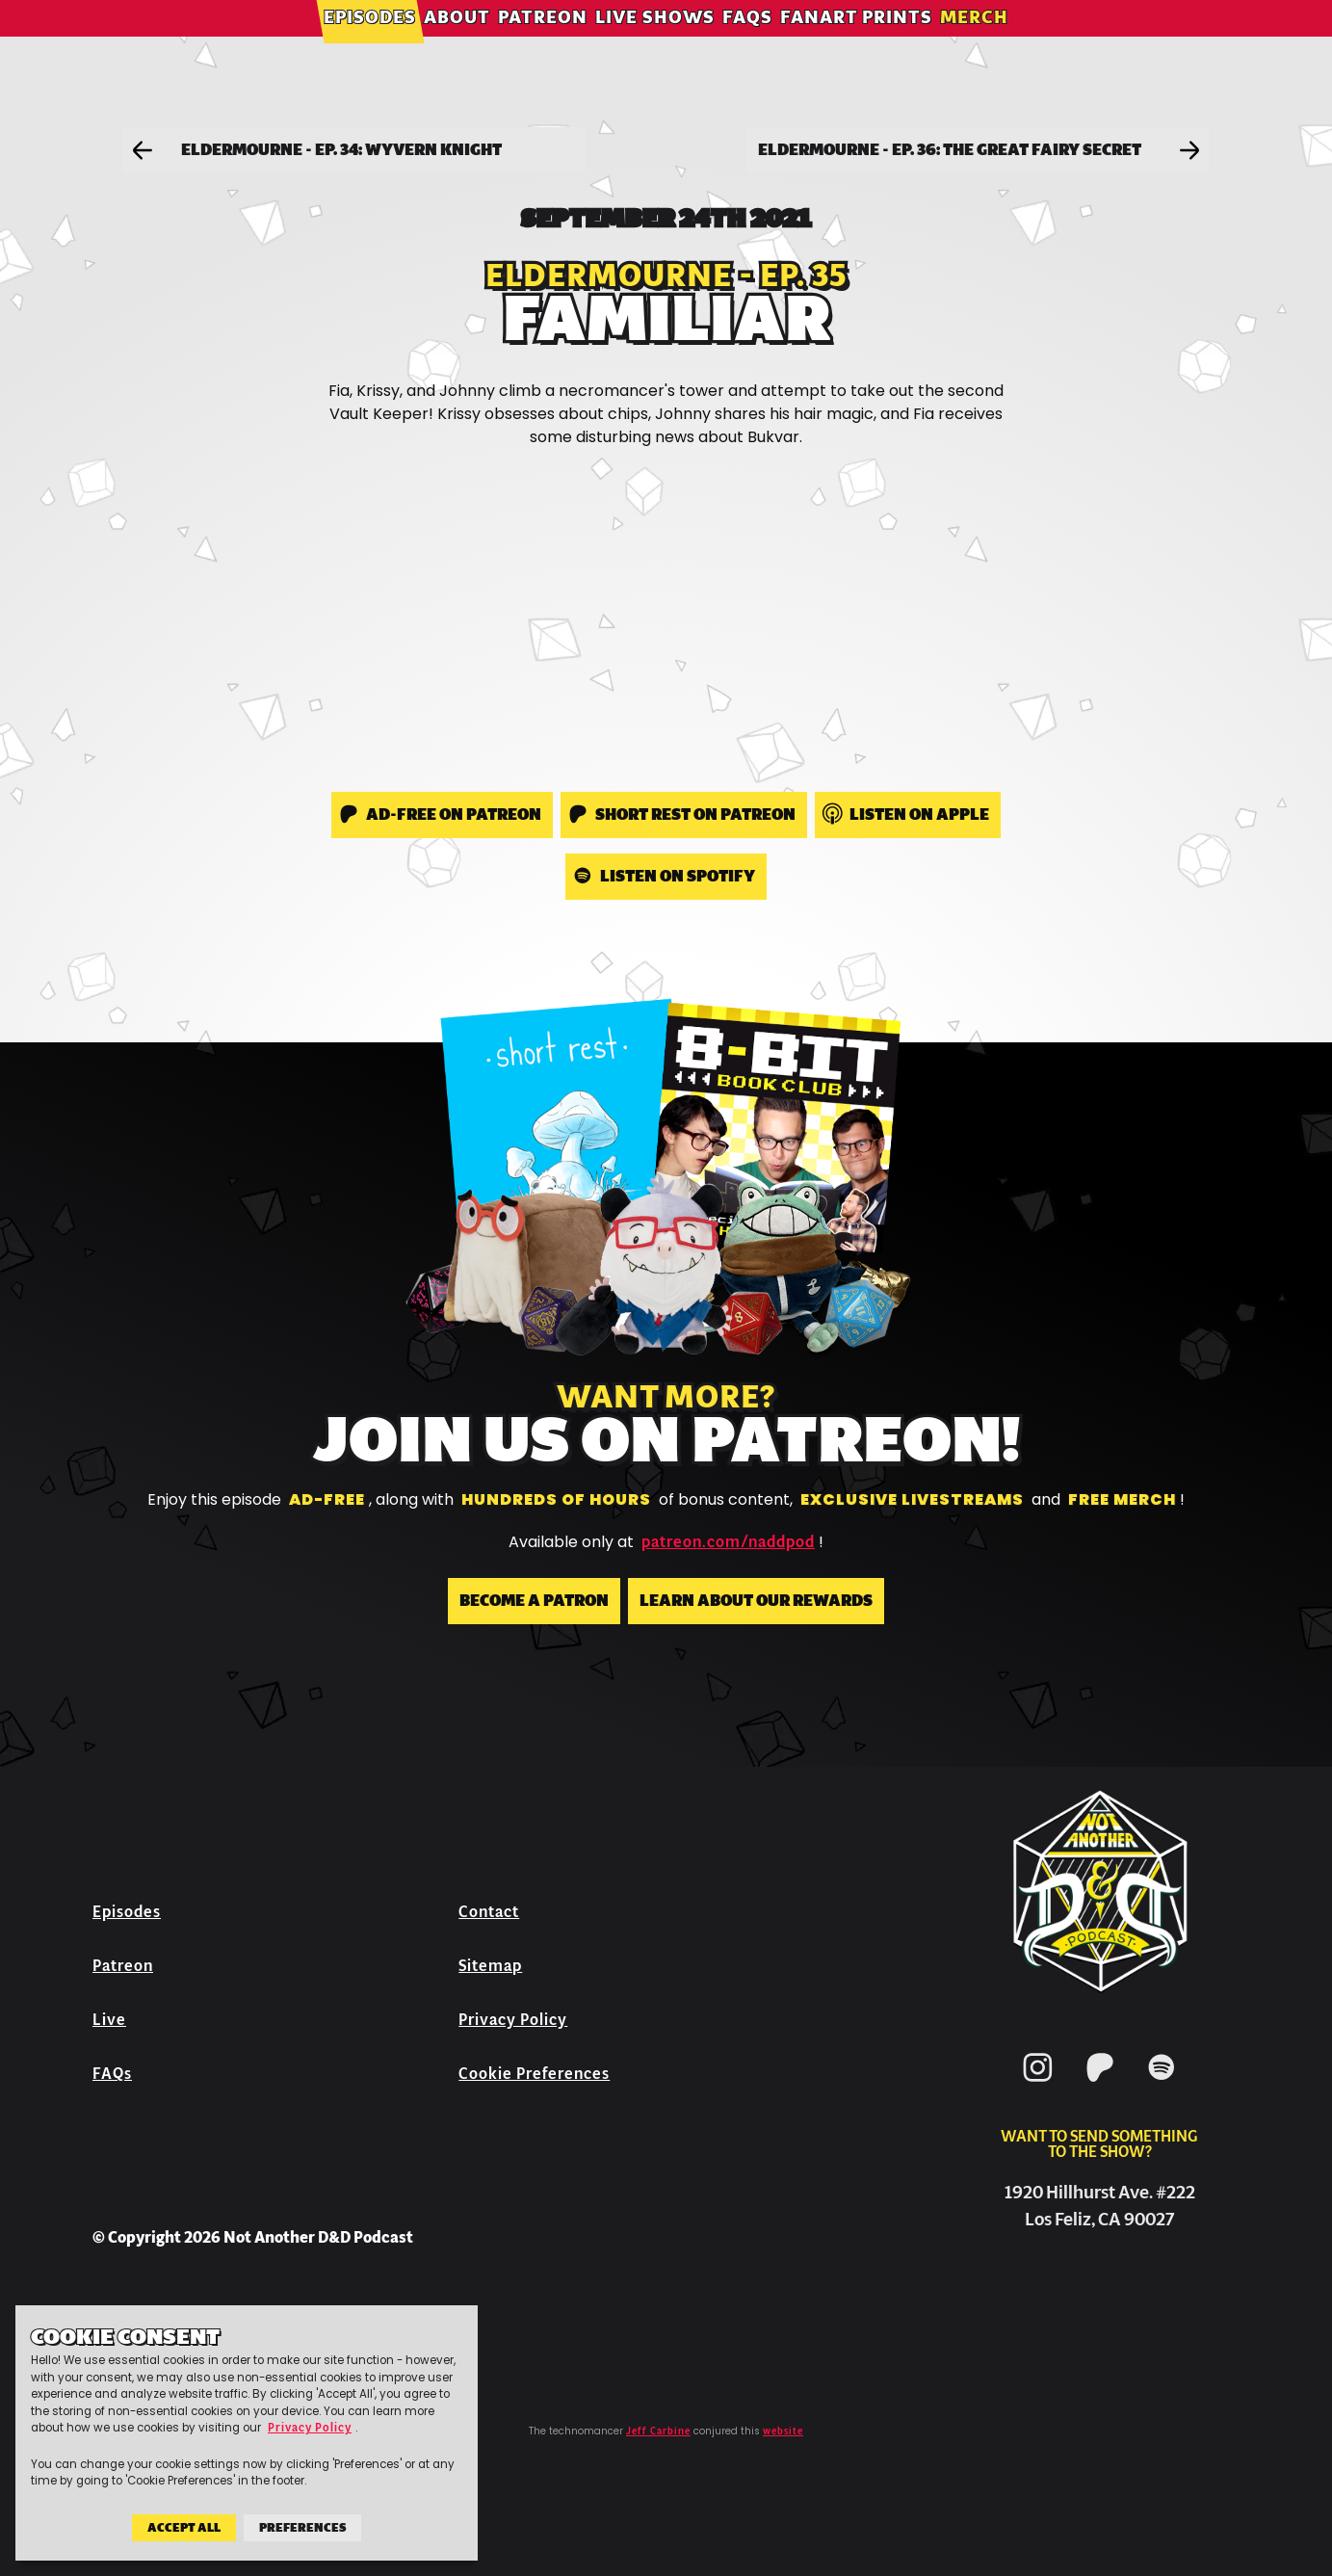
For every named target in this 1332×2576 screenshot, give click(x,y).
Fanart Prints (856, 43)
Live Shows (655, 43)
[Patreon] (1100, 2085)
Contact (488, 1912)
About (457, 43)
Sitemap (490, 1966)
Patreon (543, 43)
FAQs (747, 43)
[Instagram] (1038, 2085)
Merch (974, 43)
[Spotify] (1161, 2085)
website (783, 2431)
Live (109, 2020)
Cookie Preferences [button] (534, 2074)
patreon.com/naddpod (728, 1542)
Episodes (370, 43)
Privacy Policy (512, 2020)
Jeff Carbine (658, 2431)
